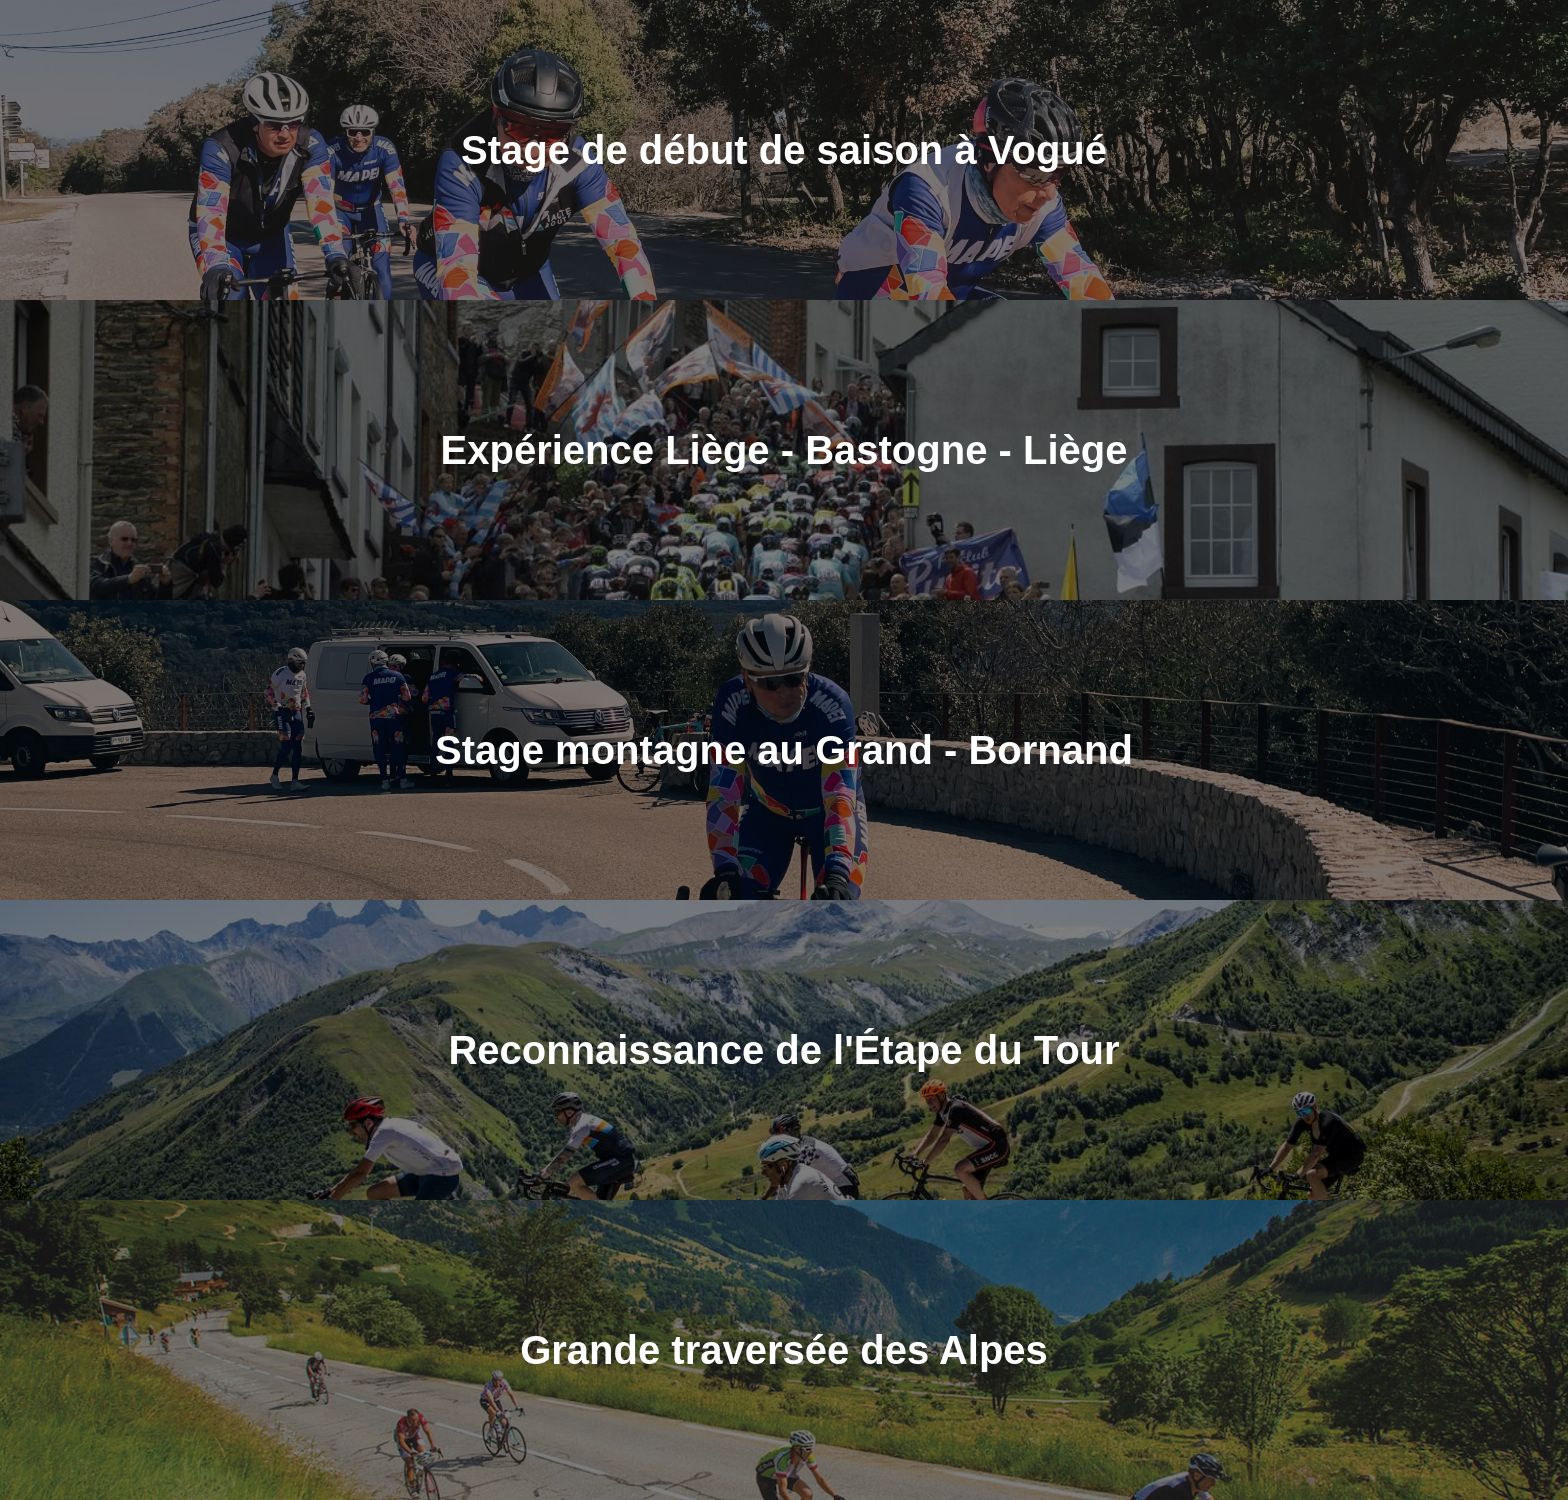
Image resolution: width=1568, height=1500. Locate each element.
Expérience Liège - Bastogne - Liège (784, 450)
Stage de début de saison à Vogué (784, 150)
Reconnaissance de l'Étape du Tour (783, 1050)
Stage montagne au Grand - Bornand (784, 750)
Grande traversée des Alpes (784, 1350)
